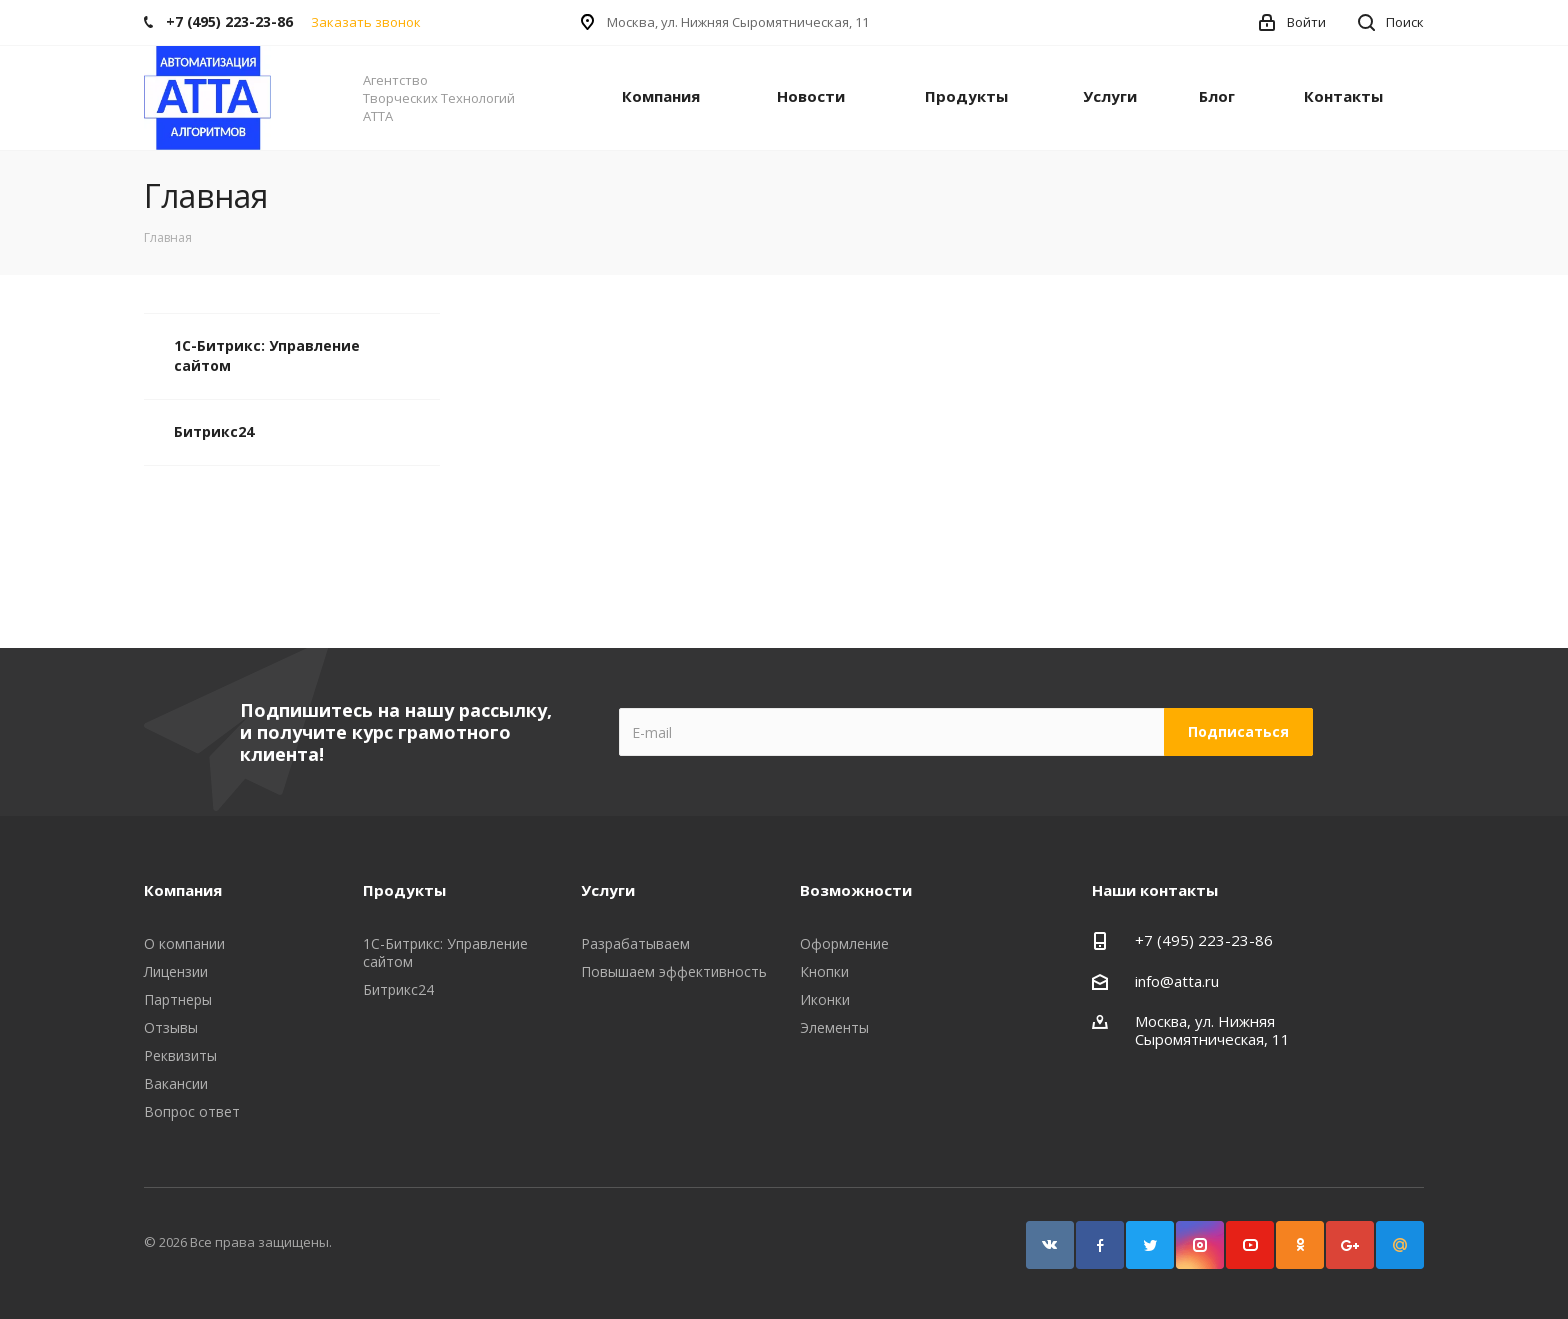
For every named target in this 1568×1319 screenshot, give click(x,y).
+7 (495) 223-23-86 (1204, 940)
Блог (1217, 96)
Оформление (844, 943)
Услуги (1110, 96)
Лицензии (176, 971)
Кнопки (824, 971)
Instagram (1200, 1245)
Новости (811, 96)
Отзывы (171, 1027)
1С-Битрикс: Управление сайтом (267, 355)
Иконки (825, 999)
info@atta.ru (1177, 981)
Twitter (1150, 1245)
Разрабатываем (635, 943)
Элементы (834, 1027)
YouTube (1250, 1245)
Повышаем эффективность (674, 971)
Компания (661, 96)
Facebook (1100, 1245)
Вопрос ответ (192, 1111)
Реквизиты (180, 1055)
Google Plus (1350, 1245)
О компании (184, 943)
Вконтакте (1050, 1245)
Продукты (966, 96)
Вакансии (176, 1083)
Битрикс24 (214, 431)
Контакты (1343, 96)
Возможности (856, 890)
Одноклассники (1300, 1245)
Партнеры (178, 999)
